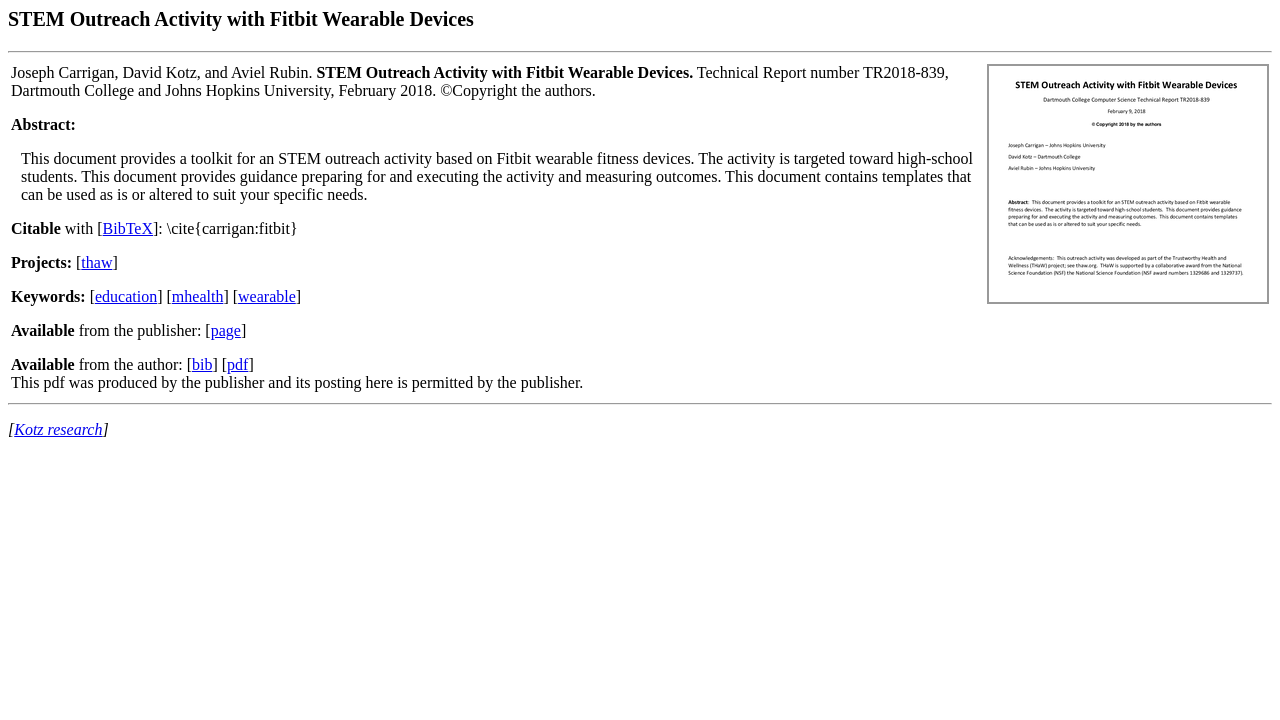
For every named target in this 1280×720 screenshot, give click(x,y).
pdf (237, 364)
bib (202, 364)
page (226, 330)
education (126, 296)
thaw (96, 262)
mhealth (198, 296)
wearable (267, 296)
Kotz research (58, 429)
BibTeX (128, 228)
